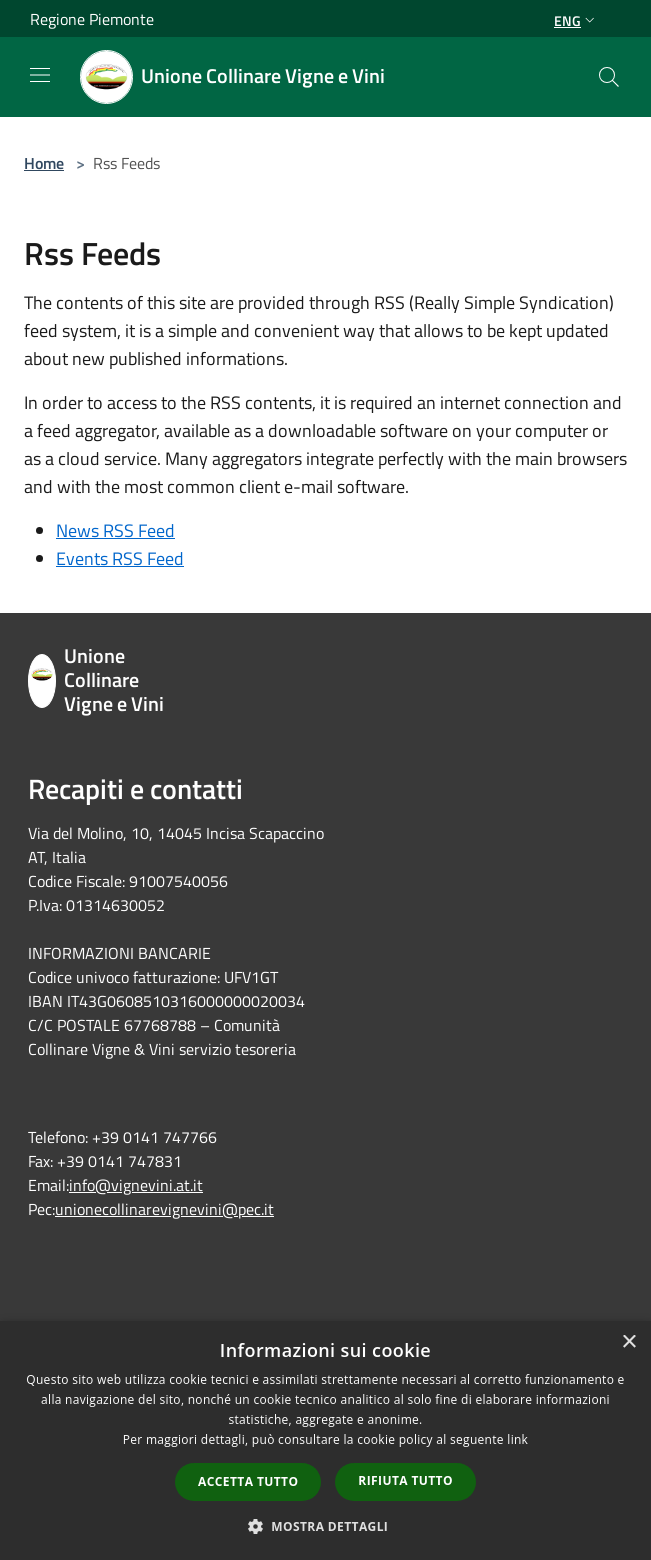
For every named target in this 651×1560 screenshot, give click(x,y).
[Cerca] (609, 77)
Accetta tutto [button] (248, 1481)
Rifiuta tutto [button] (405, 1480)
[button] (326, 1526)
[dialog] (325, 1440)
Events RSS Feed (120, 558)
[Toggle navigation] (40, 75)
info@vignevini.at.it (136, 1185)
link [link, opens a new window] (517, 1439)
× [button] (628, 1342)
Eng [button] (576, 20)
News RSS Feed (115, 530)
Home (44, 163)
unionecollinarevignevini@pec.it (164, 1209)
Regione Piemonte (92, 19)
